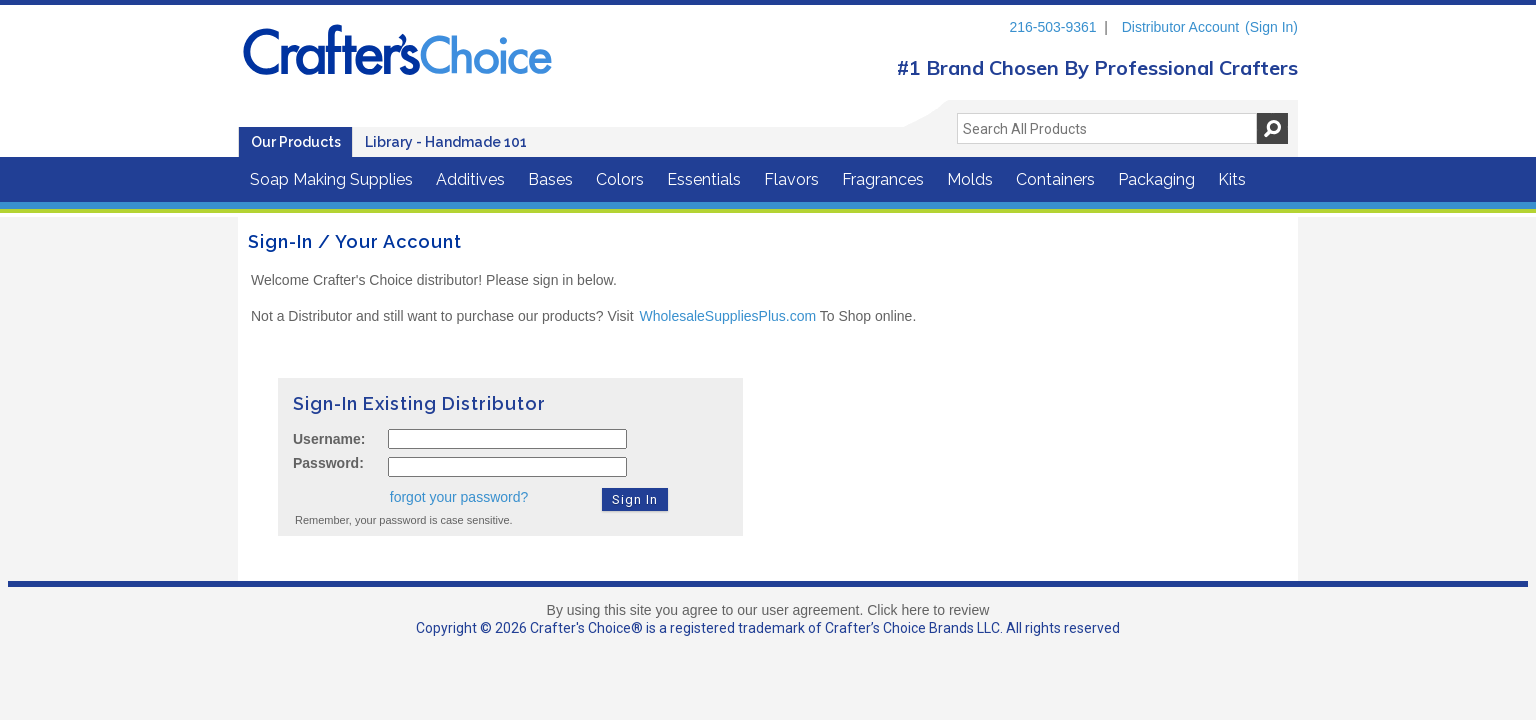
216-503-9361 (1052, 27)
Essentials (704, 179)
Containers (1055, 179)
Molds (970, 179)
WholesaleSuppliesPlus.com (727, 316)
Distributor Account (1181, 27)
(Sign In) (1271, 27)
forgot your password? (459, 497)
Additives (470, 179)
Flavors (791, 179)
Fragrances (883, 179)
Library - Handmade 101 (446, 142)
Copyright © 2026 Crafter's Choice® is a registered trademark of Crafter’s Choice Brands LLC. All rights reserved (768, 628)
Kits (1232, 179)
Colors (620, 179)
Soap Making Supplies (331, 179)
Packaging (1156, 179)
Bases (550, 179)
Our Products (296, 142)
